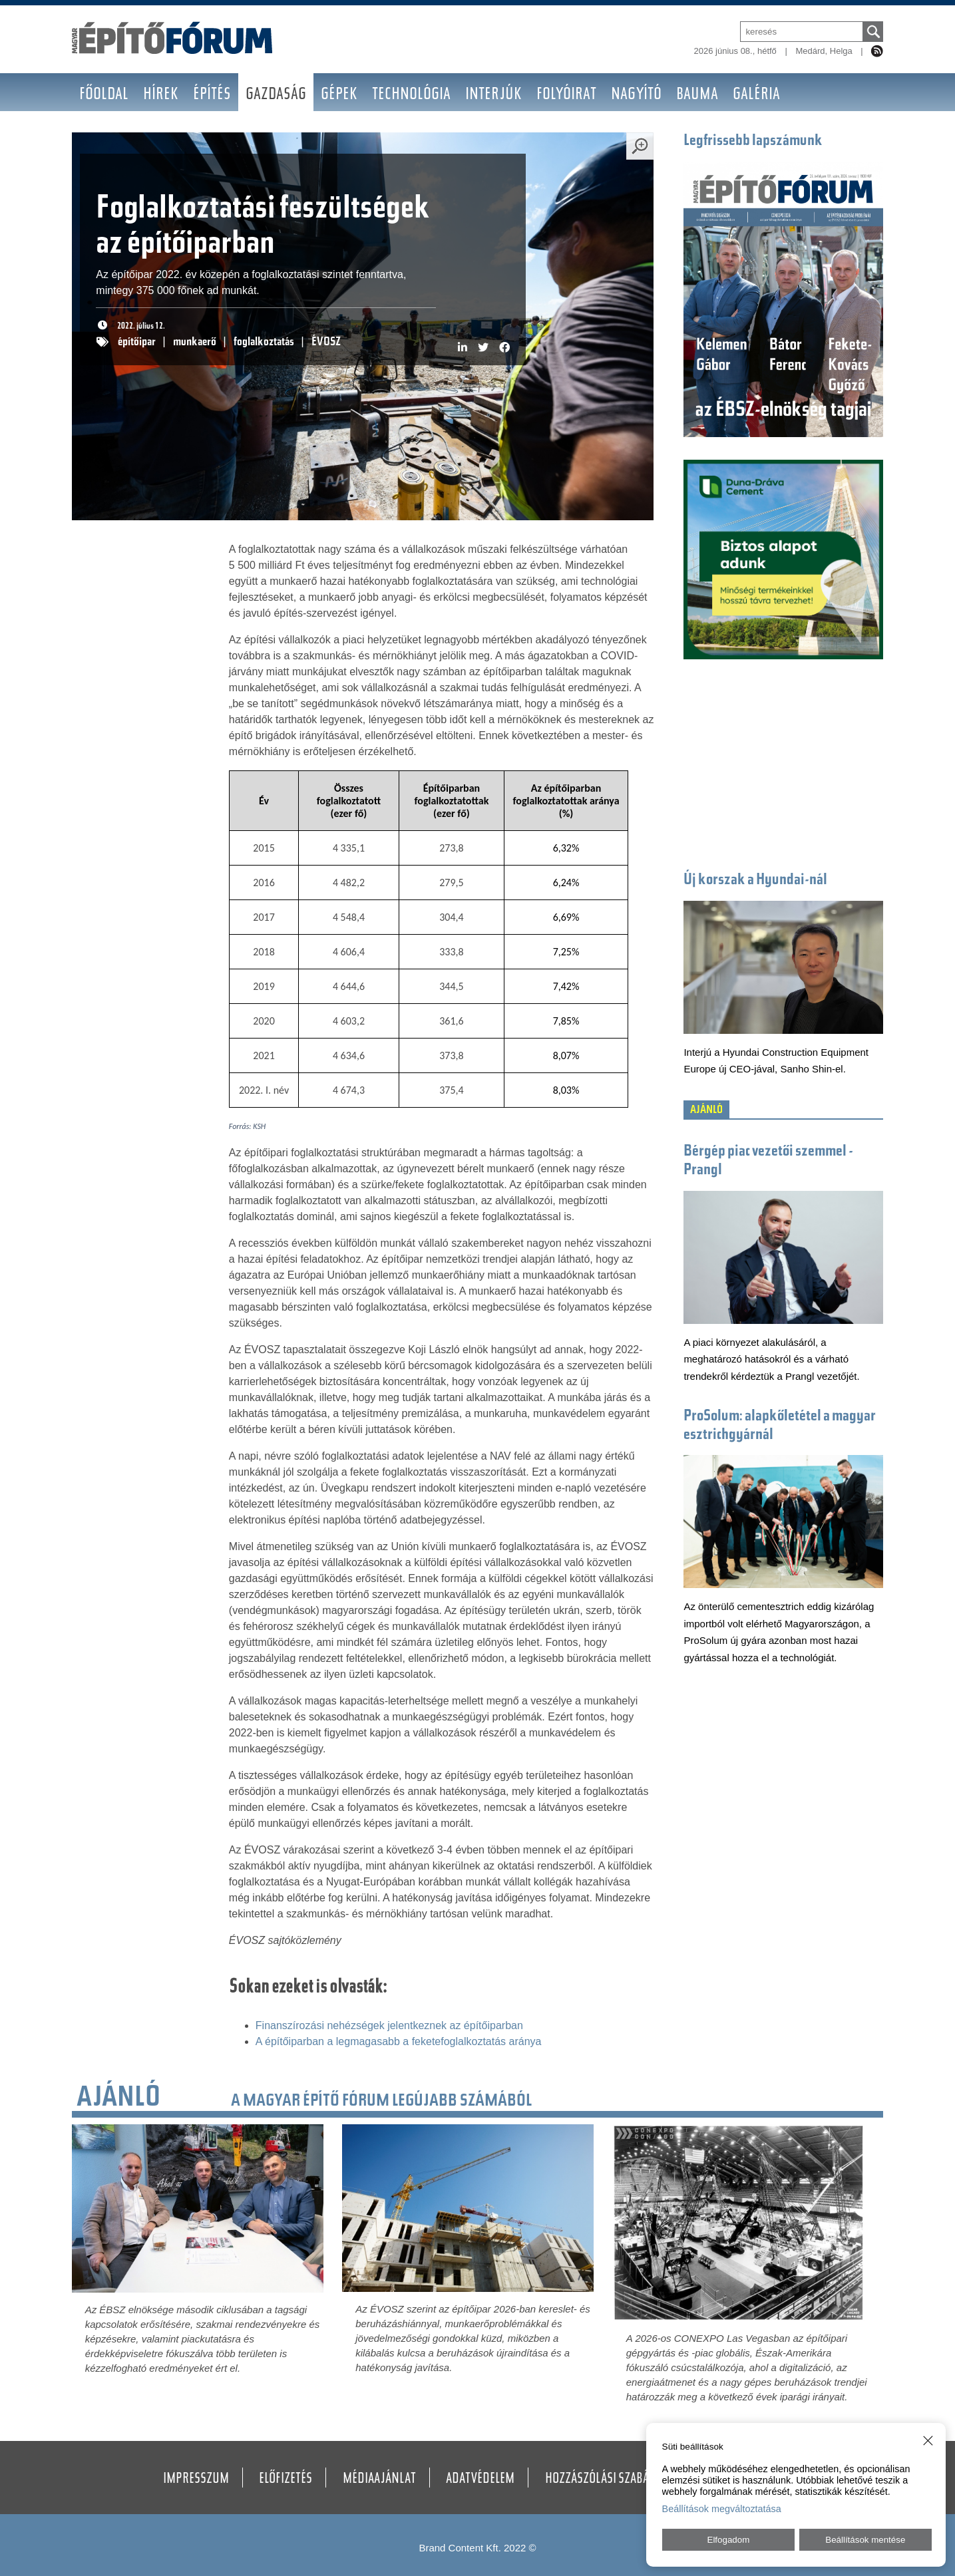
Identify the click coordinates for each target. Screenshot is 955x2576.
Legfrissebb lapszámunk (753, 141)
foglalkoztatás (264, 343)
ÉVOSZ (326, 343)
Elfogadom (728, 2540)
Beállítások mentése (865, 2540)
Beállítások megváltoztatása (721, 2508)
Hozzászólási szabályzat (611, 2479)
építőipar (137, 343)
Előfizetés (285, 2479)
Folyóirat (566, 95)
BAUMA (697, 95)
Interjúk (493, 95)
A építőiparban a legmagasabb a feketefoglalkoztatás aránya (399, 2041)
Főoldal (103, 95)
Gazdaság (276, 95)
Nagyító (636, 95)
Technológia (411, 95)
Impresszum (196, 2479)
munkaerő (194, 343)
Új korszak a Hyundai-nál (755, 880)
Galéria (756, 95)
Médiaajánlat (379, 2479)
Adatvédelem (480, 2479)
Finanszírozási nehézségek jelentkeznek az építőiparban (389, 2025)
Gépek (339, 95)
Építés (212, 95)
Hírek (160, 95)
